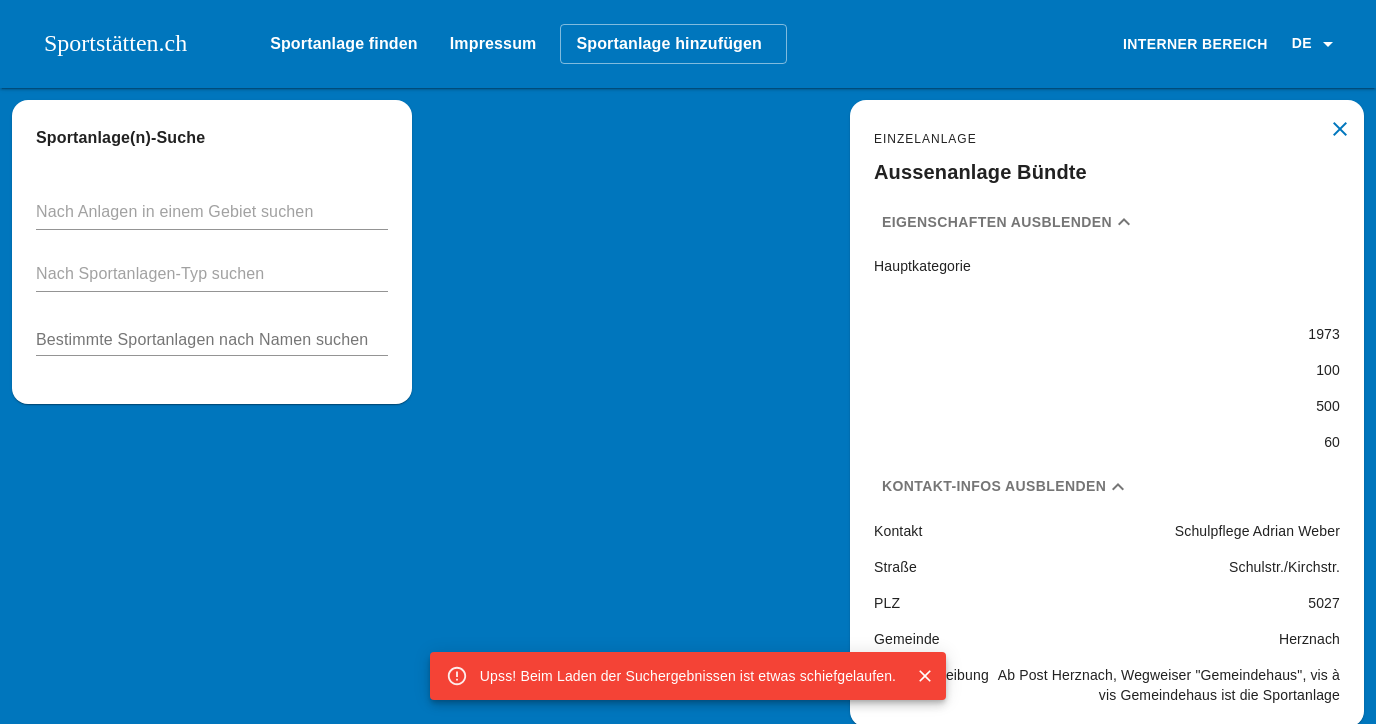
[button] (1316, 44)
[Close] (925, 676)
